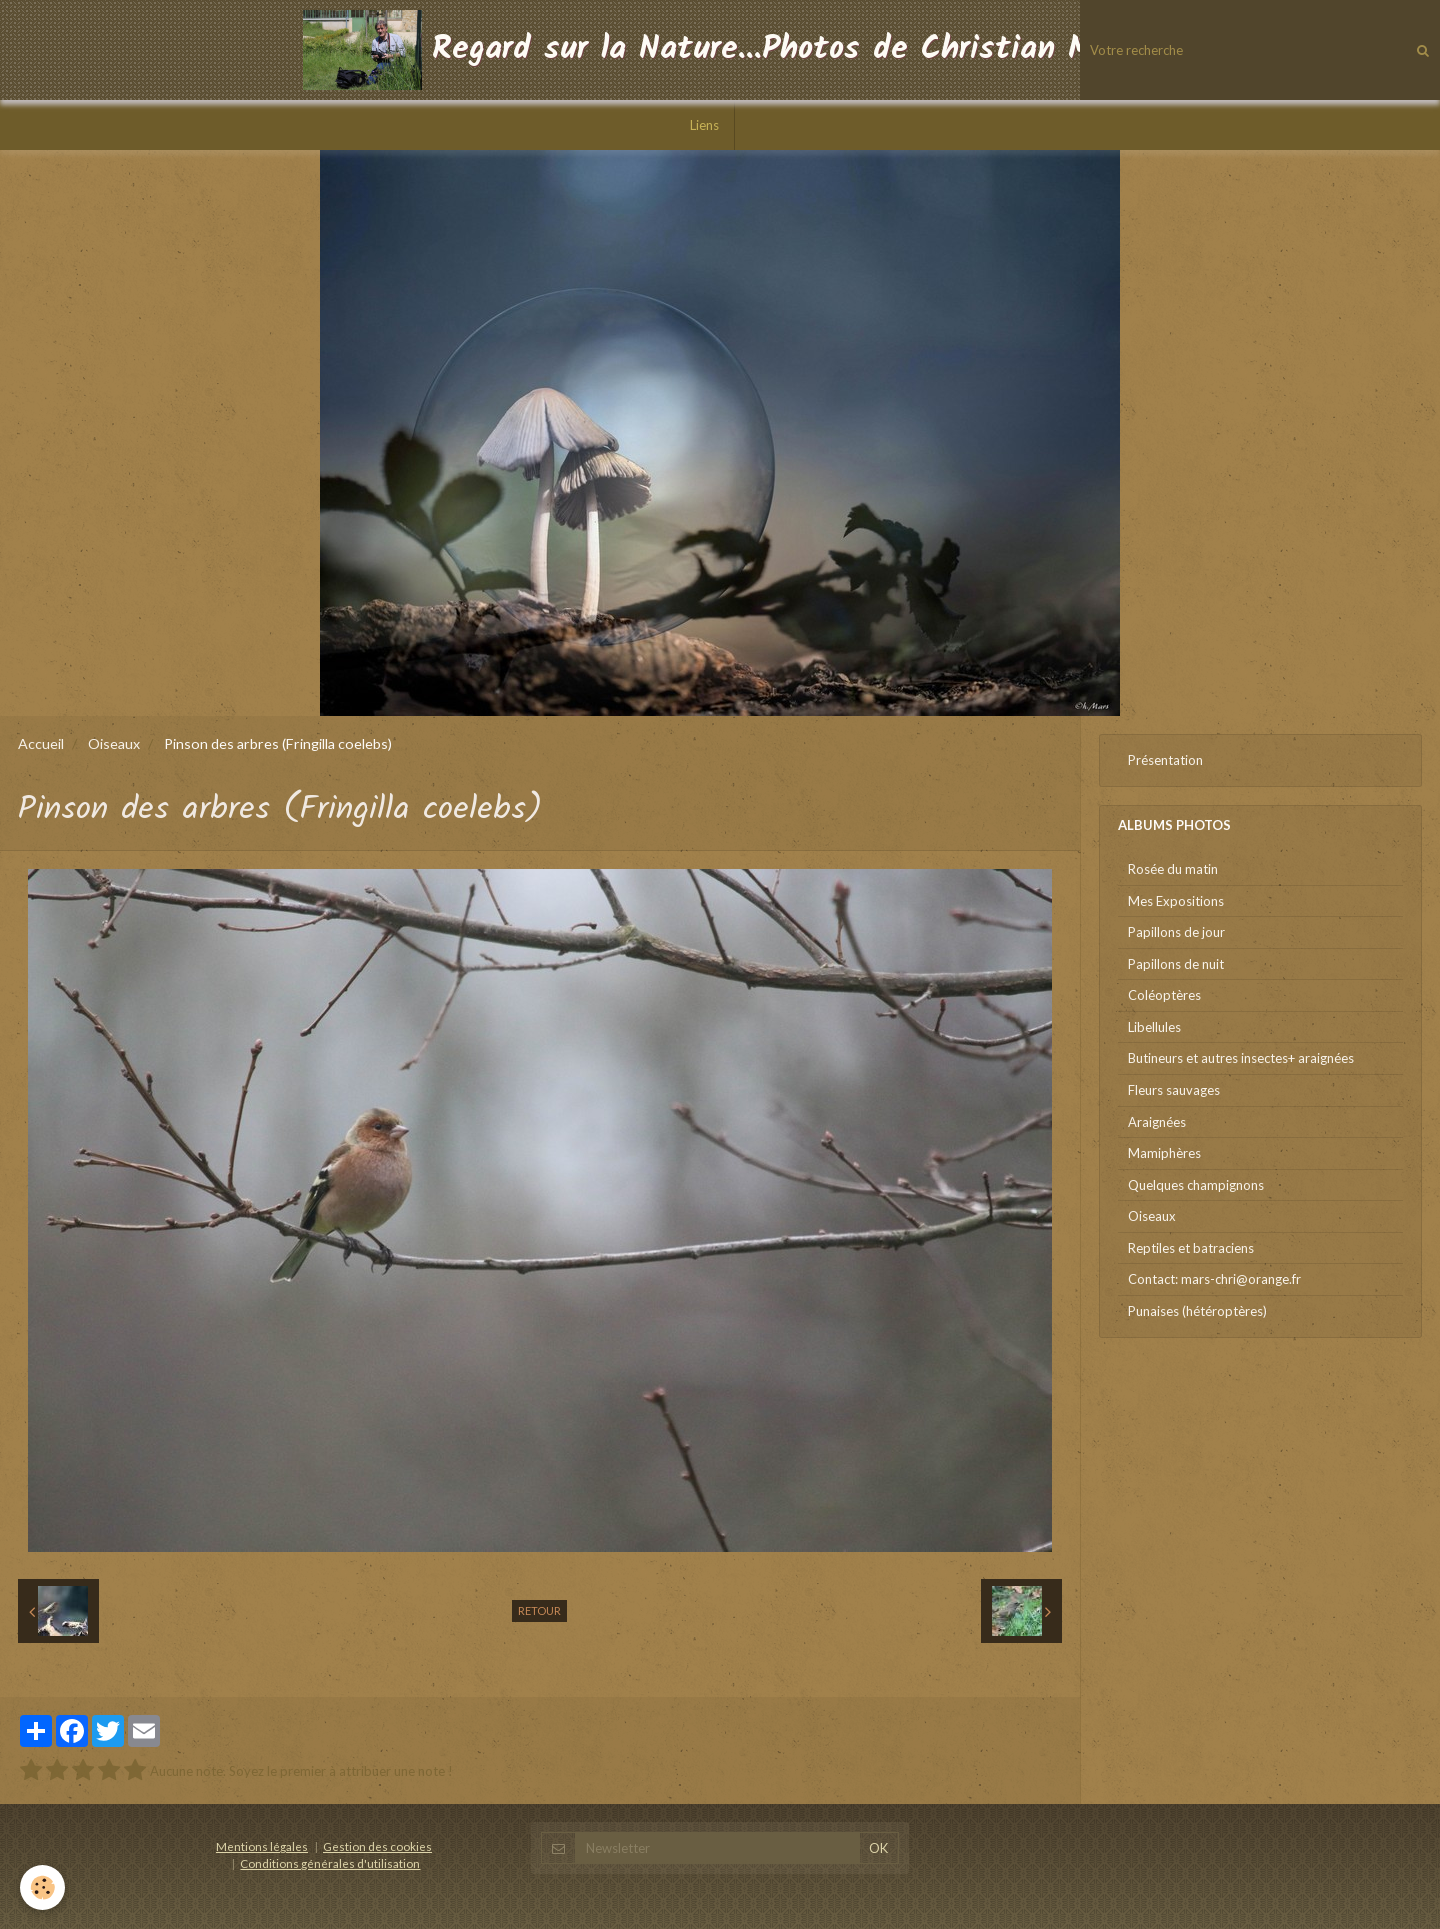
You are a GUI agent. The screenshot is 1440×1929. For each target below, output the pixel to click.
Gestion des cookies (377, 1846)
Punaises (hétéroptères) (1197, 1311)
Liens (704, 125)
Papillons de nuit (1176, 964)
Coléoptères (1164, 995)
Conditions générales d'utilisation (330, 1863)
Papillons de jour (1176, 932)
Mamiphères (1164, 1153)
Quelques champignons (1196, 1185)
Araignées (1157, 1122)
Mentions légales (262, 1846)
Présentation (1165, 760)
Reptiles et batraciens (1191, 1248)
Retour (539, 1610)
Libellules (1154, 1027)
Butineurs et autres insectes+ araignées (1241, 1058)
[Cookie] (42, 1887)
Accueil (41, 743)
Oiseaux (114, 743)
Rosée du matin (1173, 869)
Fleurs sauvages (1174, 1090)
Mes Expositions (1176, 901)
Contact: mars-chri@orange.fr (1214, 1279)
